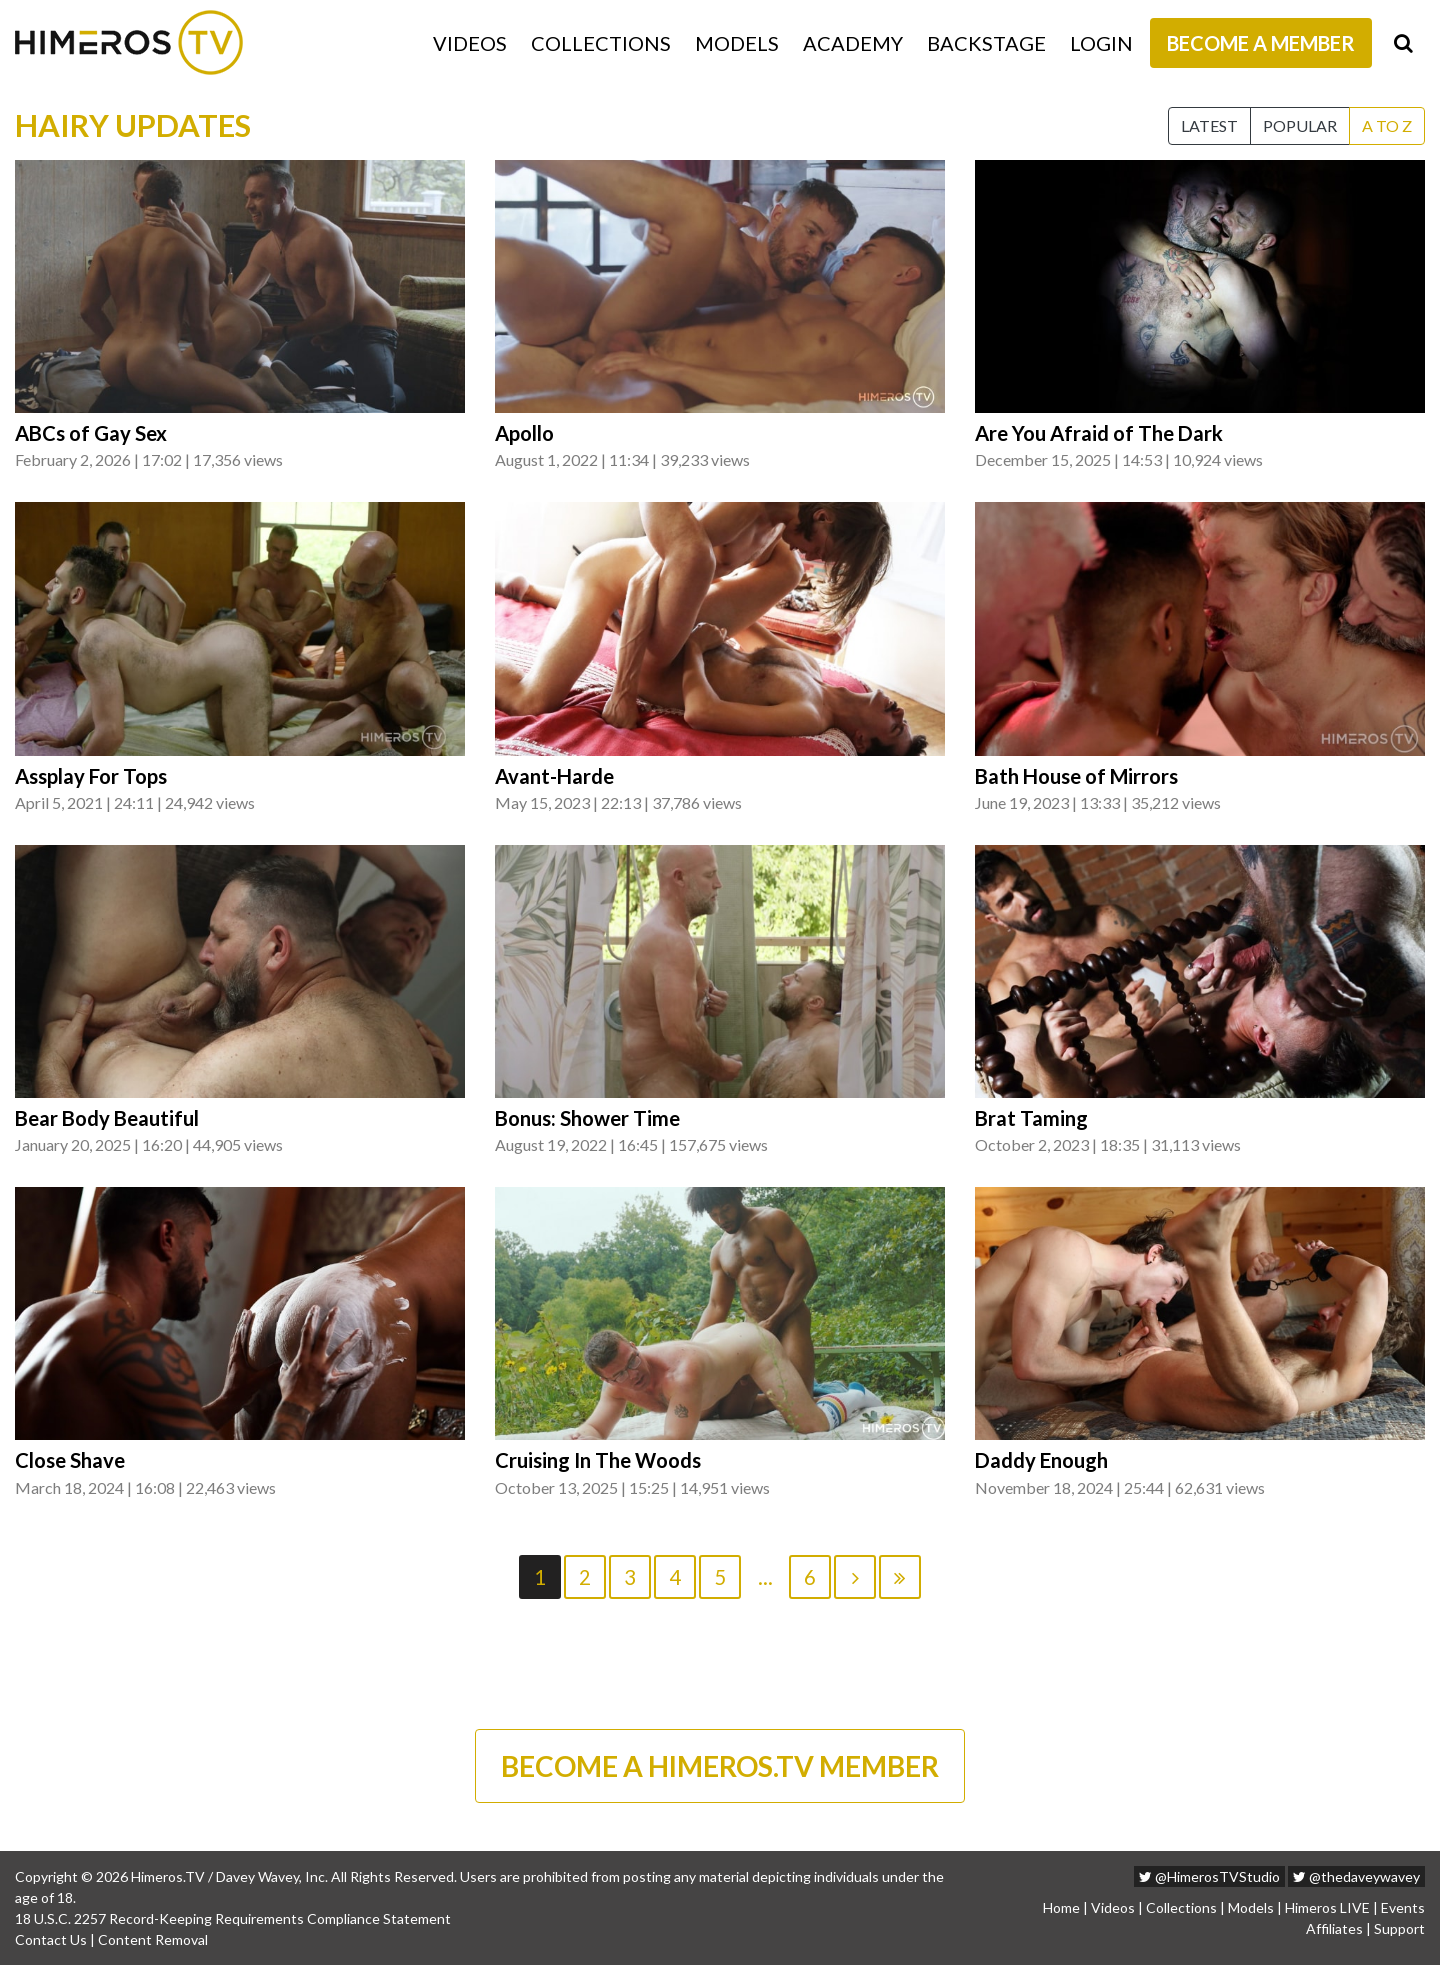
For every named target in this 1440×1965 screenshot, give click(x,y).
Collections (601, 43)
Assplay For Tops (91, 776)
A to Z (1387, 125)
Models (737, 43)
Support (1399, 1928)
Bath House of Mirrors (1076, 776)
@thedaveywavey (1356, 1876)
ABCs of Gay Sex (91, 433)
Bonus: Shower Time (587, 1118)
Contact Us (51, 1939)
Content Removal (153, 1939)
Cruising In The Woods (598, 1460)
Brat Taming (1031, 1118)
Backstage (986, 43)
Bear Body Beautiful (107, 1118)
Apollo (524, 433)
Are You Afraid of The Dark (1099, 433)
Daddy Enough (1041, 1460)
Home (1061, 1907)
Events (1403, 1907)
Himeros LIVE (1327, 1907)
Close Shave (70, 1460)
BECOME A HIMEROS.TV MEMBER (720, 1766)
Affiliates (1334, 1928)
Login (1101, 43)
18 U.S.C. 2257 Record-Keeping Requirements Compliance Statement (233, 1918)
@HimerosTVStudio (1209, 1876)
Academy (853, 43)
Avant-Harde (554, 776)
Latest (1209, 125)
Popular (1300, 125)
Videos (470, 43)
